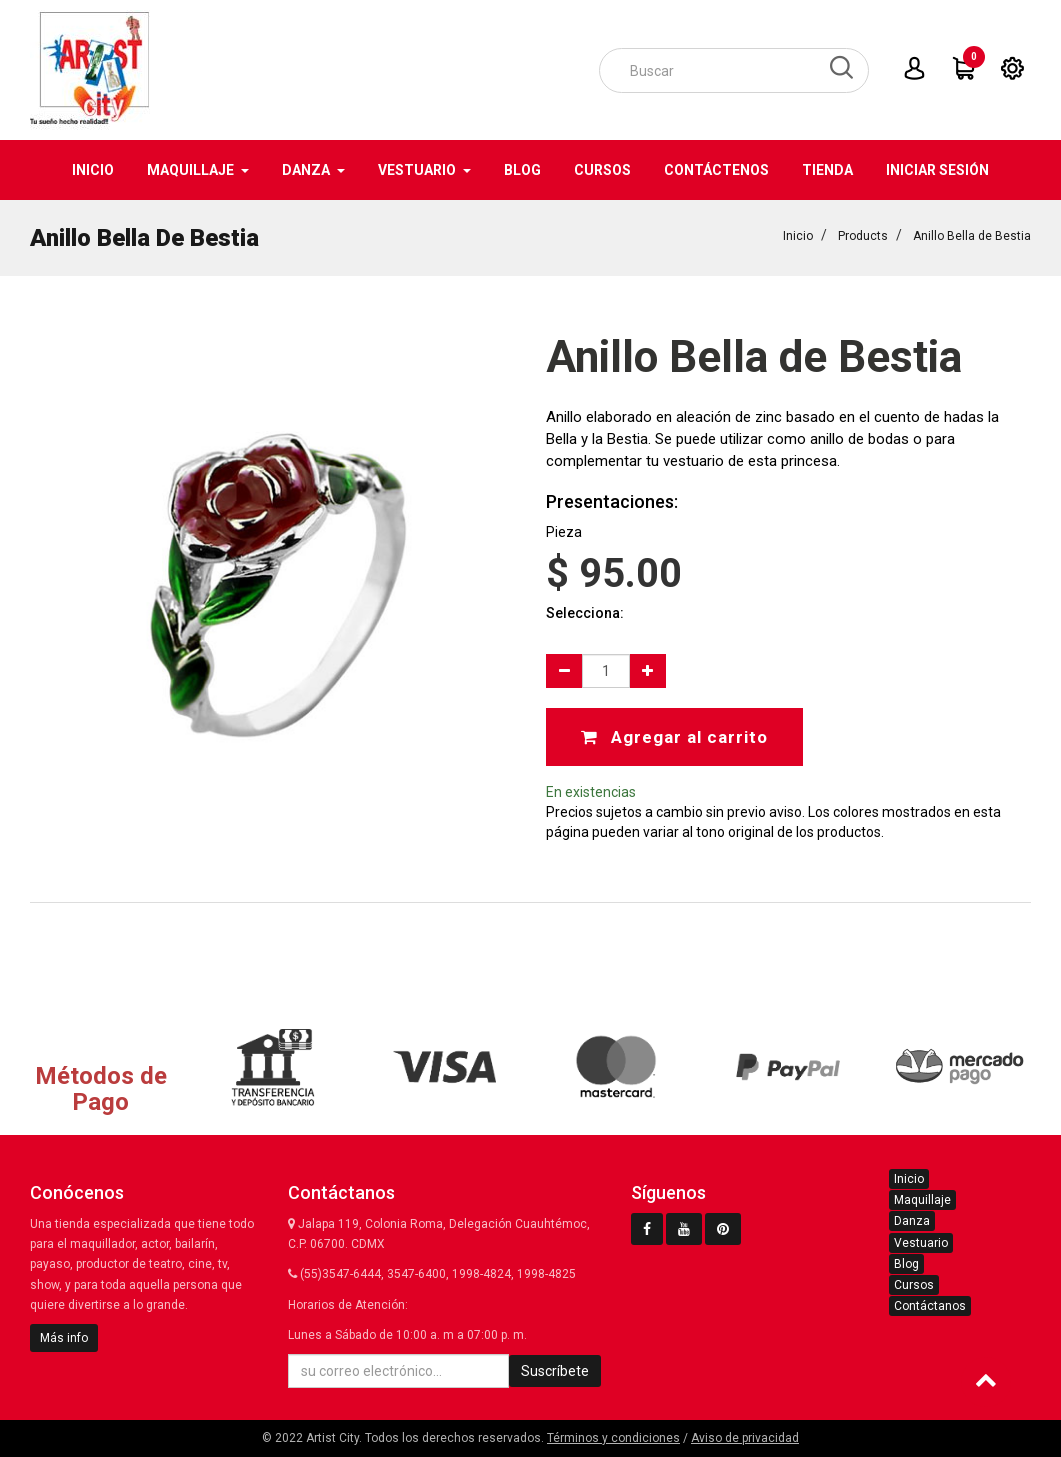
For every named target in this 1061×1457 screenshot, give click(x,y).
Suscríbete (555, 1371)
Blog (906, 1264)
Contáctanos (930, 1306)
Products (863, 236)
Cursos (914, 1285)
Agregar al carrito (674, 737)
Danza (912, 1221)
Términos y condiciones (613, 1438)
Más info (64, 1338)
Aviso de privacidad (745, 1438)
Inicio (798, 236)
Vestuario (921, 1243)
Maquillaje (922, 1200)
